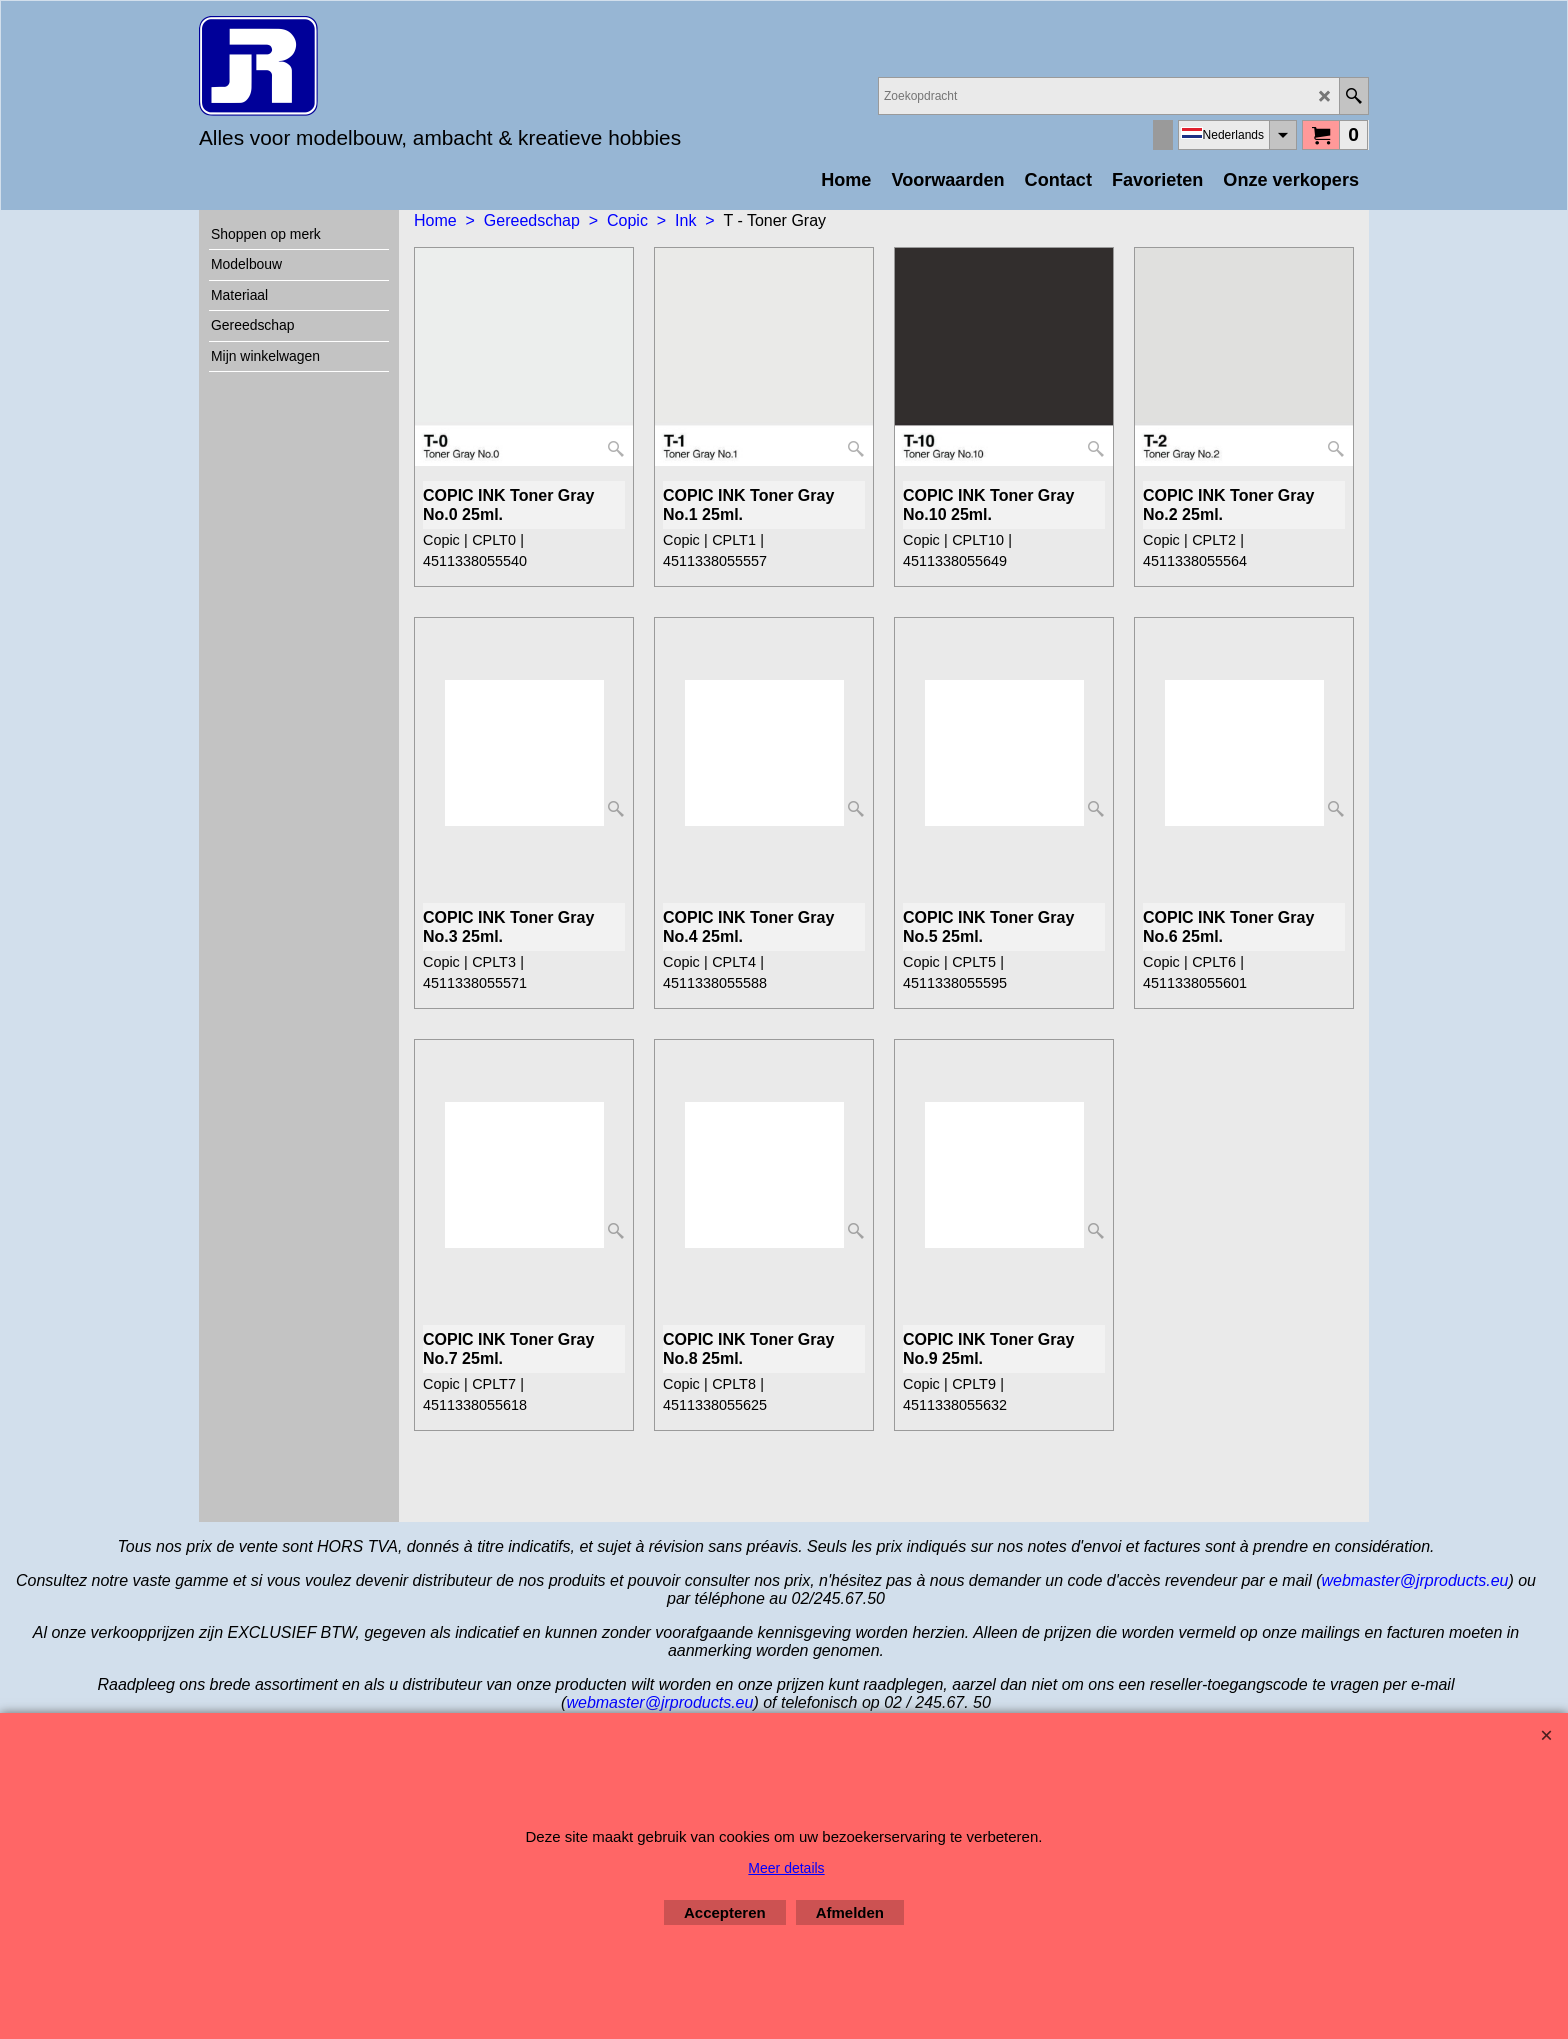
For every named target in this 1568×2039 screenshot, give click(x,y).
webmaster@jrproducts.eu (1414, 1580)
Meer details (786, 1868)
